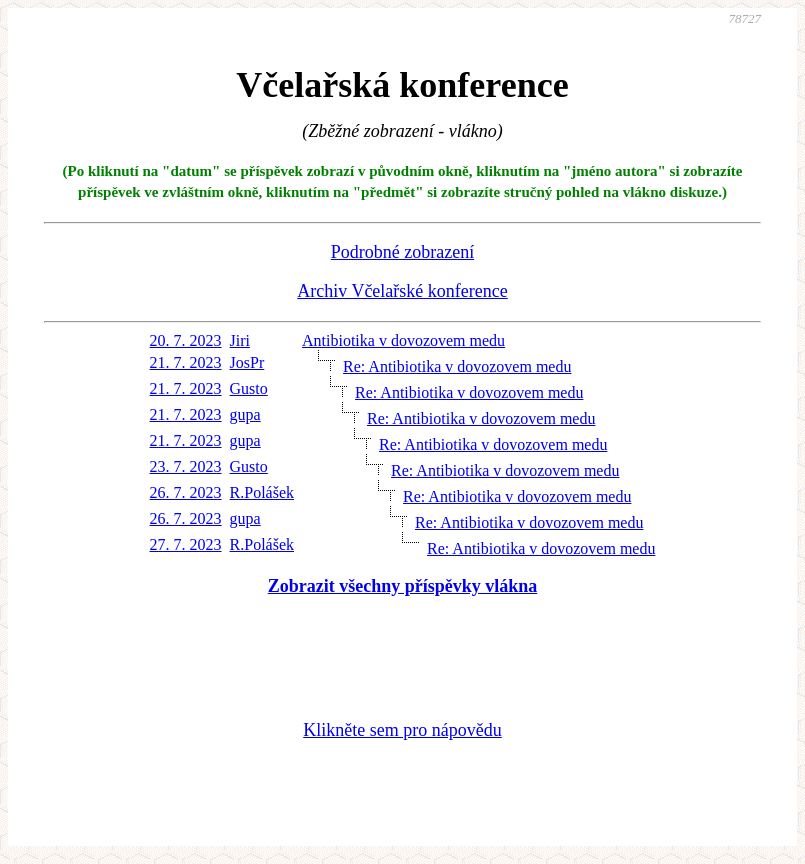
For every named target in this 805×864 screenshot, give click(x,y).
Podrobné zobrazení (402, 252)
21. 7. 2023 (186, 362)
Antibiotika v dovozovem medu (403, 340)
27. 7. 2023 (186, 544)
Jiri (240, 340)
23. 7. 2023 (186, 466)
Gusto (249, 388)
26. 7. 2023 (186, 492)
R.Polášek (262, 492)
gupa (245, 414)
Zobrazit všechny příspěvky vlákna (403, 586)
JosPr (247, 362)
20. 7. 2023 (186, 340)
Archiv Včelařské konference (402, 291)
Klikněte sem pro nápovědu (402, 730)
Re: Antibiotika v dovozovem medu (457, 366)
